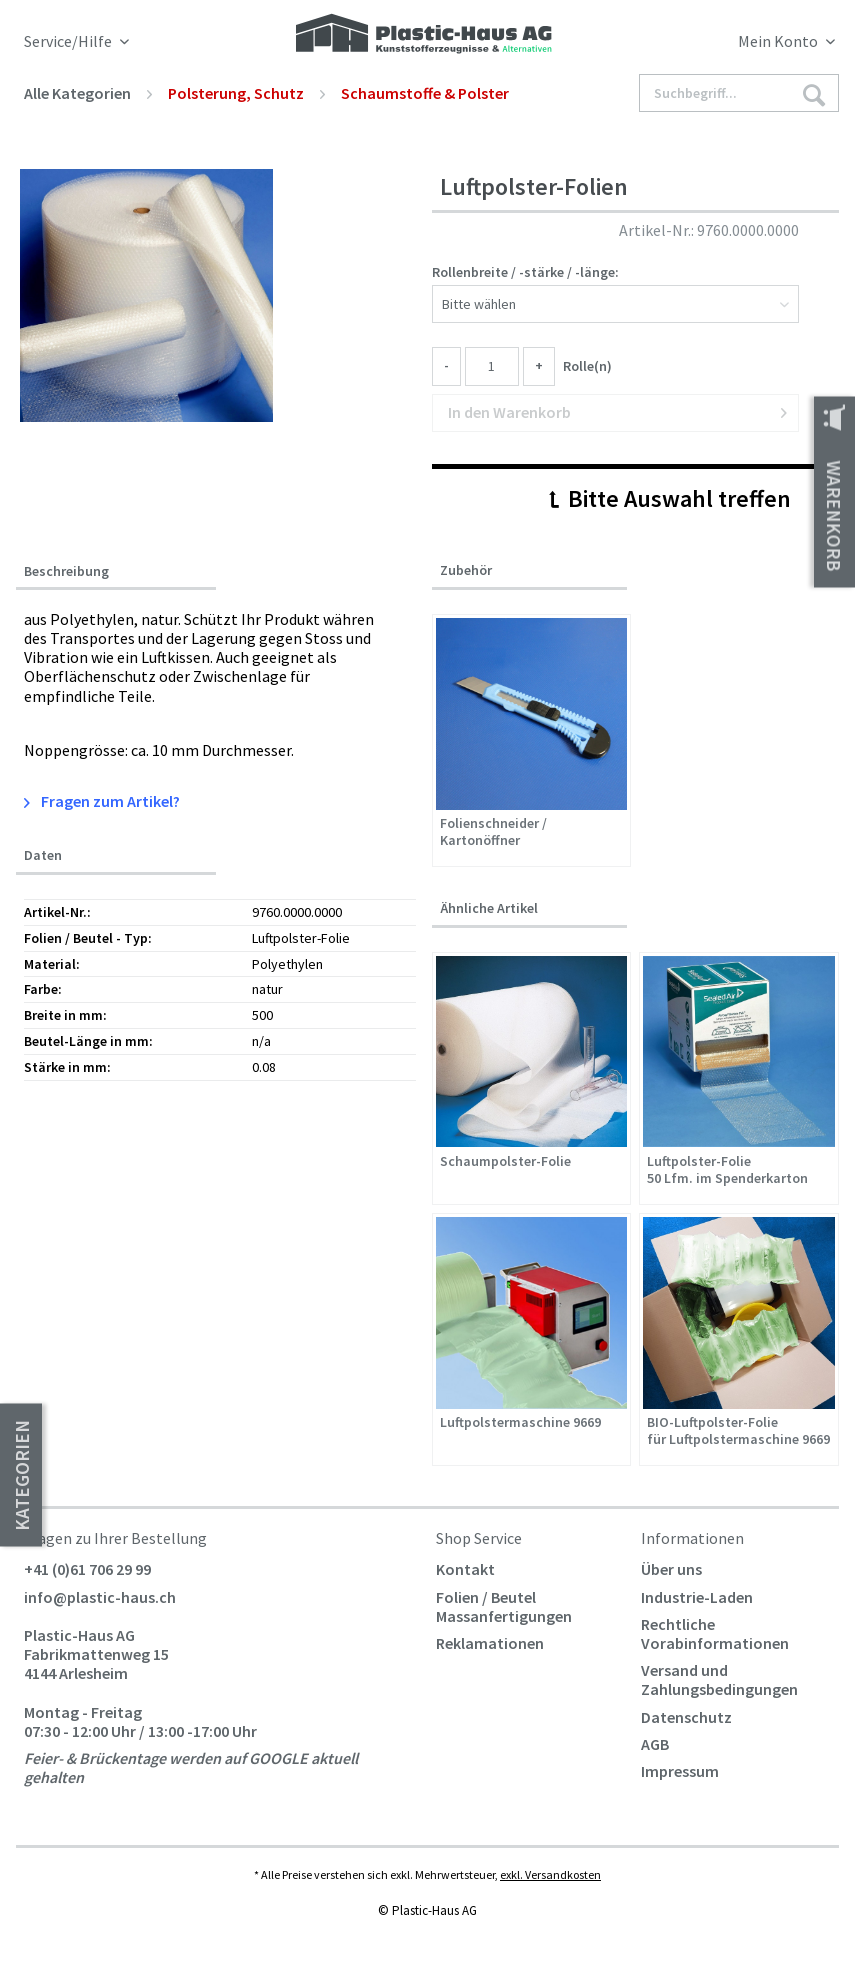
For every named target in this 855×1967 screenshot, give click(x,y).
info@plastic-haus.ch (100, 1597)
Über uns (671, 1569)
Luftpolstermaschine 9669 (520, 1422)
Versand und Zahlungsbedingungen (719, 1679)
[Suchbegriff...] (739, 93)
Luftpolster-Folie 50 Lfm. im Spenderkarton (727, 1170)
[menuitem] (735, 45)
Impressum (680, 1771)
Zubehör (466, 570)
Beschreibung (66, 571)
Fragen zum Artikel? (102, 801)
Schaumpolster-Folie (505, 1161)
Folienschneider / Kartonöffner (493, 832)
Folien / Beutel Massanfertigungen (504, 1606)
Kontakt (465, 1569)
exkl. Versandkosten (550, 1874)
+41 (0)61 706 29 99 (87, 1569)
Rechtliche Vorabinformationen (715, 1633)
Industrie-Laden (697, 1597)
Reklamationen (490, 1643)
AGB (655, 1744)
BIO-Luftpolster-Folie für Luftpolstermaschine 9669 (738, 1431)
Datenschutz (686, 1717)
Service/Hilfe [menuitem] (69, 41)
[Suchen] (814, 94)
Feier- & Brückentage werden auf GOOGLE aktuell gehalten (191, 1767)
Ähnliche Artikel (489, 908)
